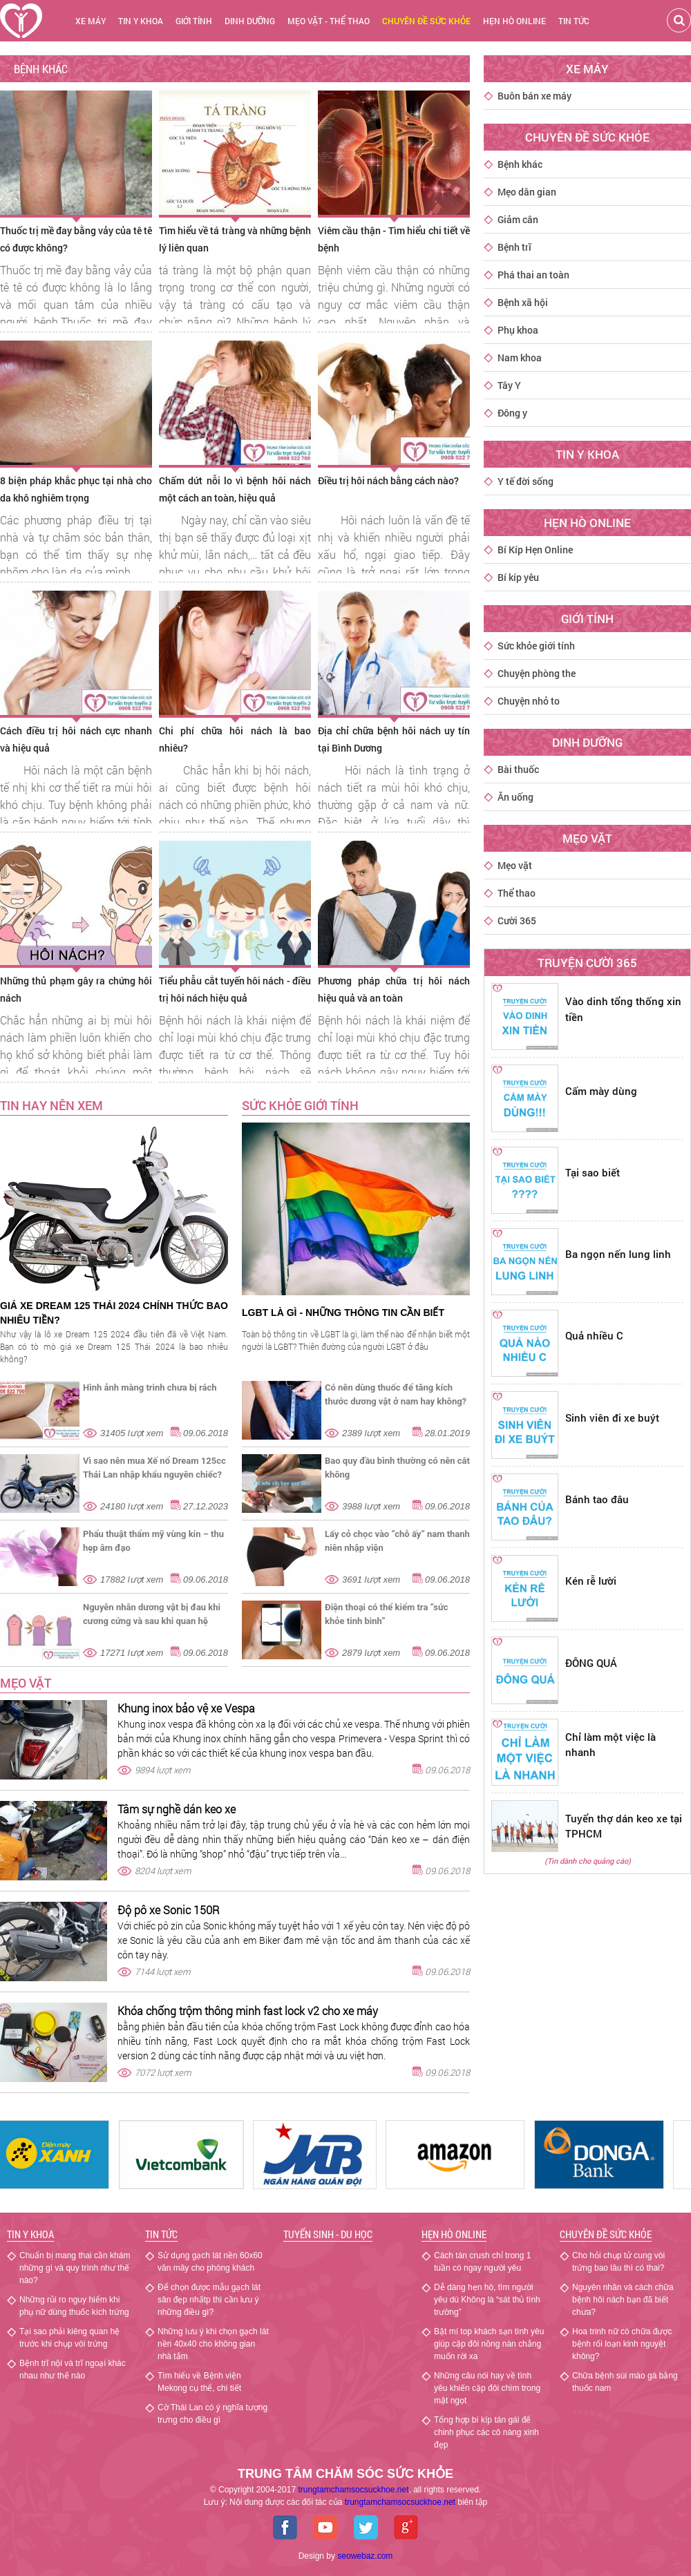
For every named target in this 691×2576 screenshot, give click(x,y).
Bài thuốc (518, 769)
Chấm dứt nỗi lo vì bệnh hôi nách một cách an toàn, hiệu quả (235, 489)
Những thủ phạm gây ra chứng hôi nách (76, 989)
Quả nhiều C (594, 1335)
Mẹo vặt (25, 1683)
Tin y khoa (140, 20)
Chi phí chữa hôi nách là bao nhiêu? (235, 739)
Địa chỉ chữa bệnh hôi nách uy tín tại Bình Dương (394, 739)
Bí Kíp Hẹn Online (535, 549)
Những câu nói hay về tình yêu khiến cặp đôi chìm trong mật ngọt (487, 2388)
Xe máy (90, 20)
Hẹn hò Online (454, 2234)
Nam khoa (520, 357)
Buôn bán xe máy (534, 95)
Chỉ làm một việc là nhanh (610, 1744)
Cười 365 (517, 920)
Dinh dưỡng (250, 20)
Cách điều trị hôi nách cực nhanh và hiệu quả (76, 739)
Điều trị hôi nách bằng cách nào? (388, 480)
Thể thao (517, 892)
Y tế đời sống (525, 481)
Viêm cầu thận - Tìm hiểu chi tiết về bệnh (394, 239)
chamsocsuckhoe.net (400, 2502)
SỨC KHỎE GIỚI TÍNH (300, 1105)
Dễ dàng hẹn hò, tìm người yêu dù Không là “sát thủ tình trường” (487, 2299)
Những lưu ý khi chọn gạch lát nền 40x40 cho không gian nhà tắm (213, 2344)
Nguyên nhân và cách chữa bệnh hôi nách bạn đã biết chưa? (623, 2299)
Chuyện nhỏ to (529, 700)
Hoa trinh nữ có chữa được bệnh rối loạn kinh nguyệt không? (622, 2344)
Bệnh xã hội (523, 302)
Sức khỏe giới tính (536, 645)
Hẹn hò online (514, 20)
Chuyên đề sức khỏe (606, 2234)
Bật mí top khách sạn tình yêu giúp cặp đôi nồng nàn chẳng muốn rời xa (489, 2344)
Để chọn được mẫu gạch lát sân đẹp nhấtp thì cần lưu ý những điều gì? (209, 2299)
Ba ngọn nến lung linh (618, 1254)
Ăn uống (515, 796)
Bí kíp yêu (518, 577)
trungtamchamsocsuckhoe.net (353, 2489)
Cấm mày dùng (601, 1091)
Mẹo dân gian (527, 191)
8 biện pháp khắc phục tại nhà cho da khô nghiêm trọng (76, 489)
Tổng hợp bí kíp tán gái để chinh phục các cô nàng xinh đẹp (486, 2432)
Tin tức (573, 20)
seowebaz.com (364, 2556)
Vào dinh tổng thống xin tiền (623, 1009)
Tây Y (509, 385)
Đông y (512, 412)
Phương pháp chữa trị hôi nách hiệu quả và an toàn (394, 989)
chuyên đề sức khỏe (426, 20)
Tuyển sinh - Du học (327, 2234)
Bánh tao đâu (597, 1499)
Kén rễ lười (590, 1580)
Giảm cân (518, 219)
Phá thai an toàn (533, 274)
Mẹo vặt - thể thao (328, 20)
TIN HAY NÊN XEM (51, 1105)
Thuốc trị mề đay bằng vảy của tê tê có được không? (76, 239)
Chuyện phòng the (537, 673)
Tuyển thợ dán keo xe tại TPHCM (623, 1826)
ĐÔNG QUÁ (591, 1663)
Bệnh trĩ (514, 247)
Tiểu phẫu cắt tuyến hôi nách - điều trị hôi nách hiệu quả (235, 989)
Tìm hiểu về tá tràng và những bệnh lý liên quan (235, 239)
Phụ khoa (518, 329)
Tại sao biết (592, 1172)
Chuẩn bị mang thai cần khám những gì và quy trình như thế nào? (74, 2268)
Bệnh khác (520, 164)
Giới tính (194, 20)
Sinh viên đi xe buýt (612, 1417)
